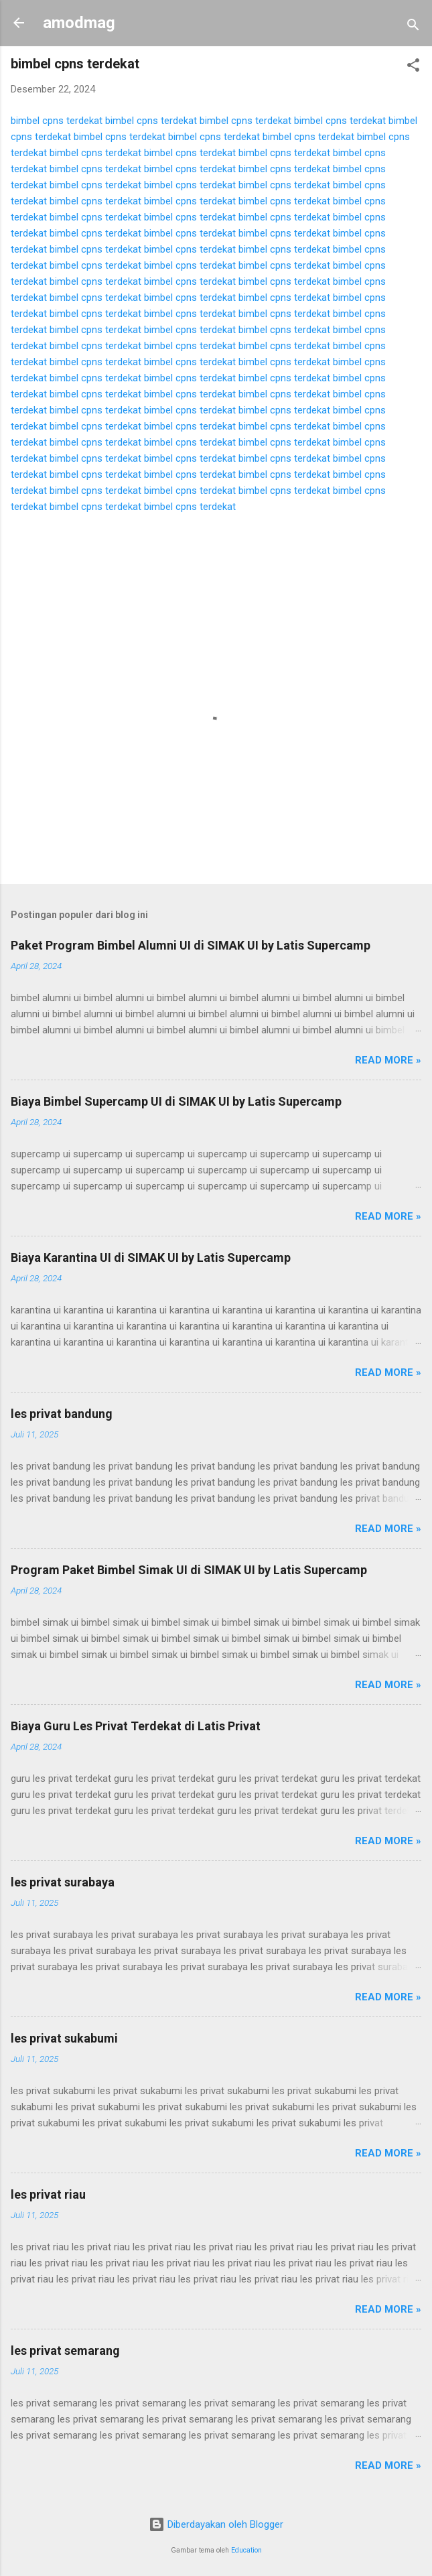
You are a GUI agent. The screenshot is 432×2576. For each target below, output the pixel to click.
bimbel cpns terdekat (56, 121)
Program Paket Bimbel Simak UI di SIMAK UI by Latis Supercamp (189, 1570)
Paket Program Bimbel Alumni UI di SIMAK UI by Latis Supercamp (190, 945)
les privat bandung (62, 1414)
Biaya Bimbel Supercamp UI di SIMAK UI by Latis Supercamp (176, 1101)
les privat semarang (65, 2350)
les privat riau (48, 2194)
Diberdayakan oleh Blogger (216, 2524)
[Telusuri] (413, 27)
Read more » (388, 1060)
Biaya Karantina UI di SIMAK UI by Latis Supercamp (151, 1257)
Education (246, 2550)
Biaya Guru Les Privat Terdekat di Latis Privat (136, 1726)
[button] (413, 67)
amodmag (79, 22)
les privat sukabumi (64, 2038)
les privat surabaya (63, 1882)
